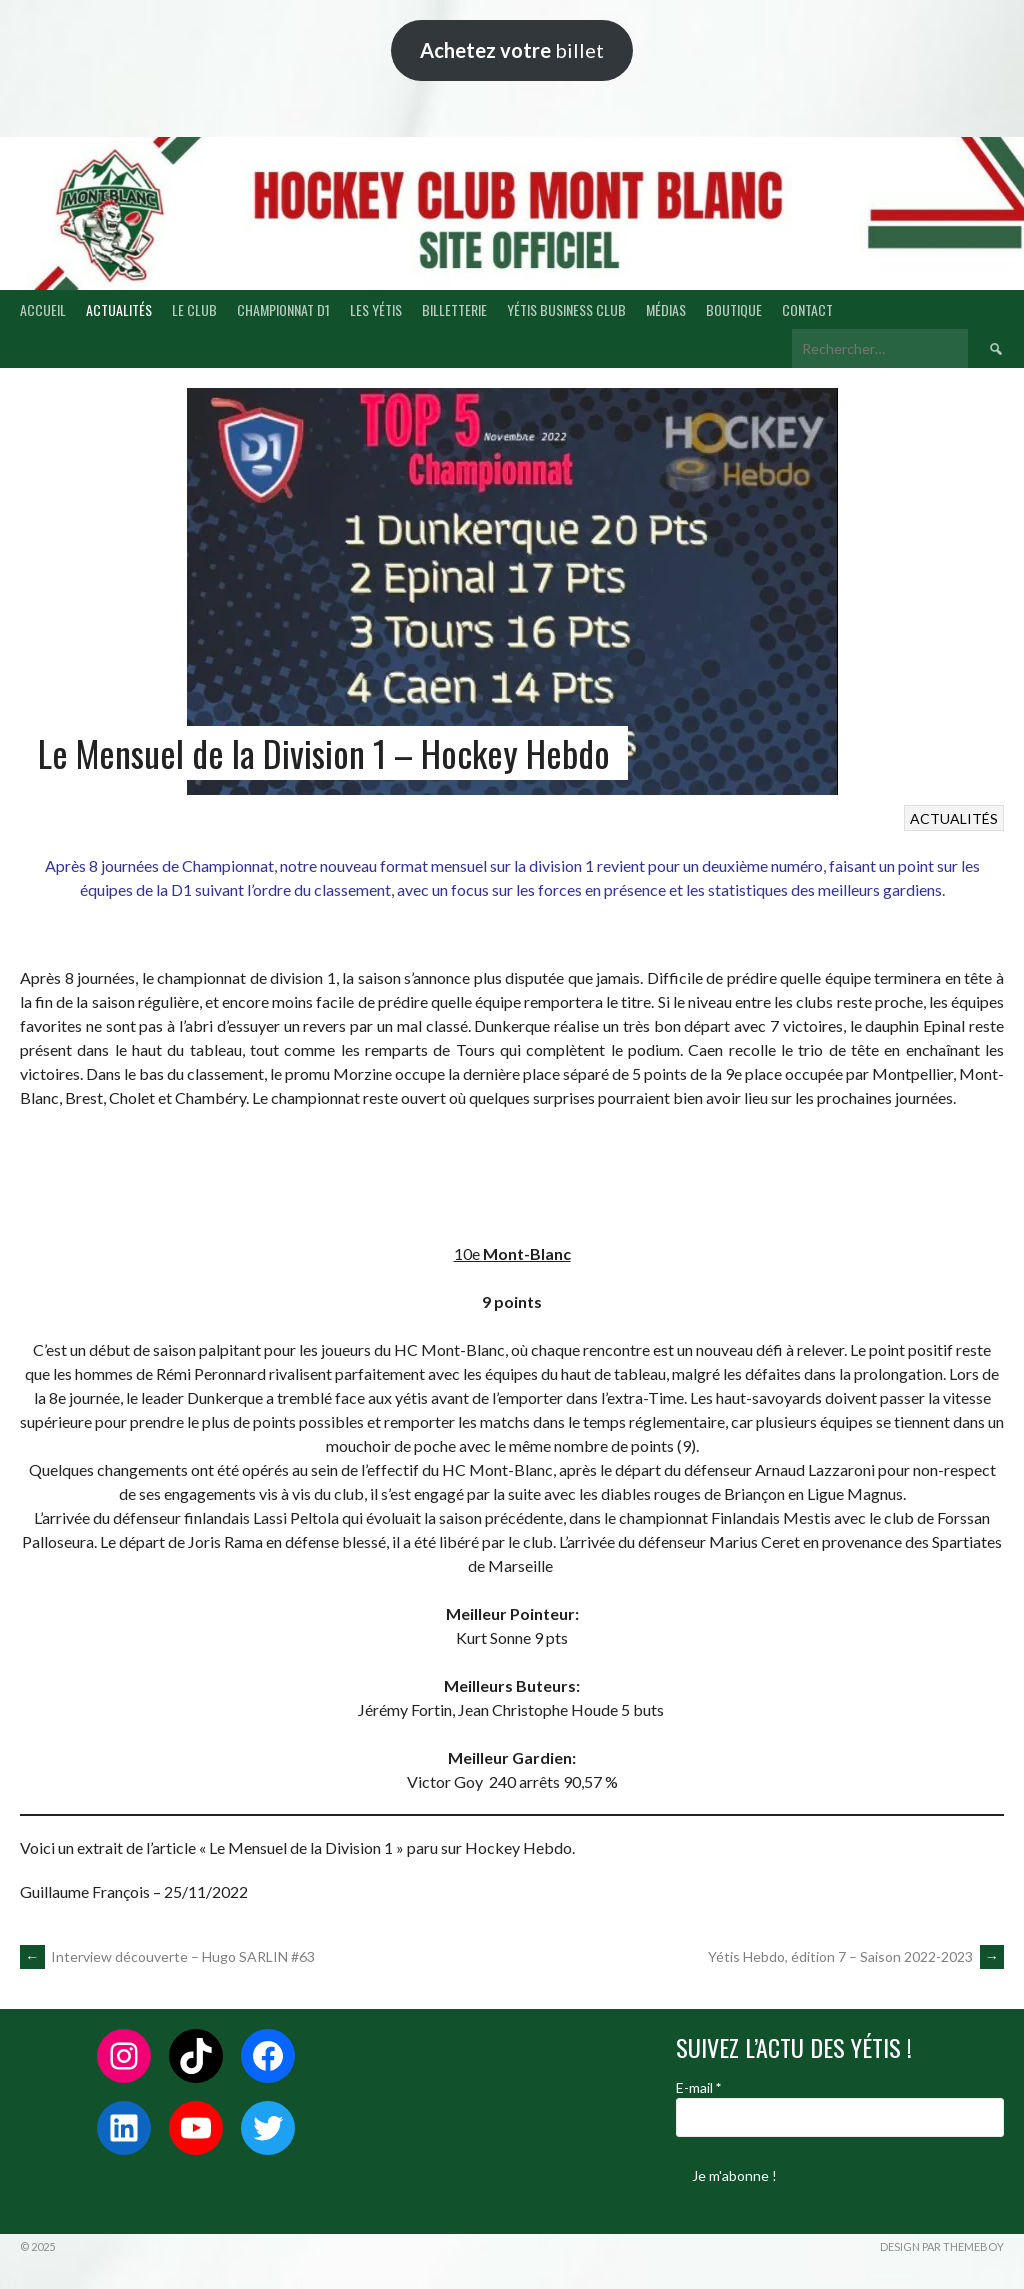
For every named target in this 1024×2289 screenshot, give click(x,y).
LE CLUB (194, 309)
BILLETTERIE (454, 309)
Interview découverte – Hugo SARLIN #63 (167, 1956)
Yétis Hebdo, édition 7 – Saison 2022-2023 (856, 1956)
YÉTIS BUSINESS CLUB (566, 309)
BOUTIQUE (734, 309)
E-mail (698, 2087)
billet (512, 50)
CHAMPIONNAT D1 (283, 309)
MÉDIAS (666, 309)
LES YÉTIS (376, 309)
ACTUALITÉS (119, 309)
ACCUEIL (43, 309)
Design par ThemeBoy (942, 2246)
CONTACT (807, 309)
